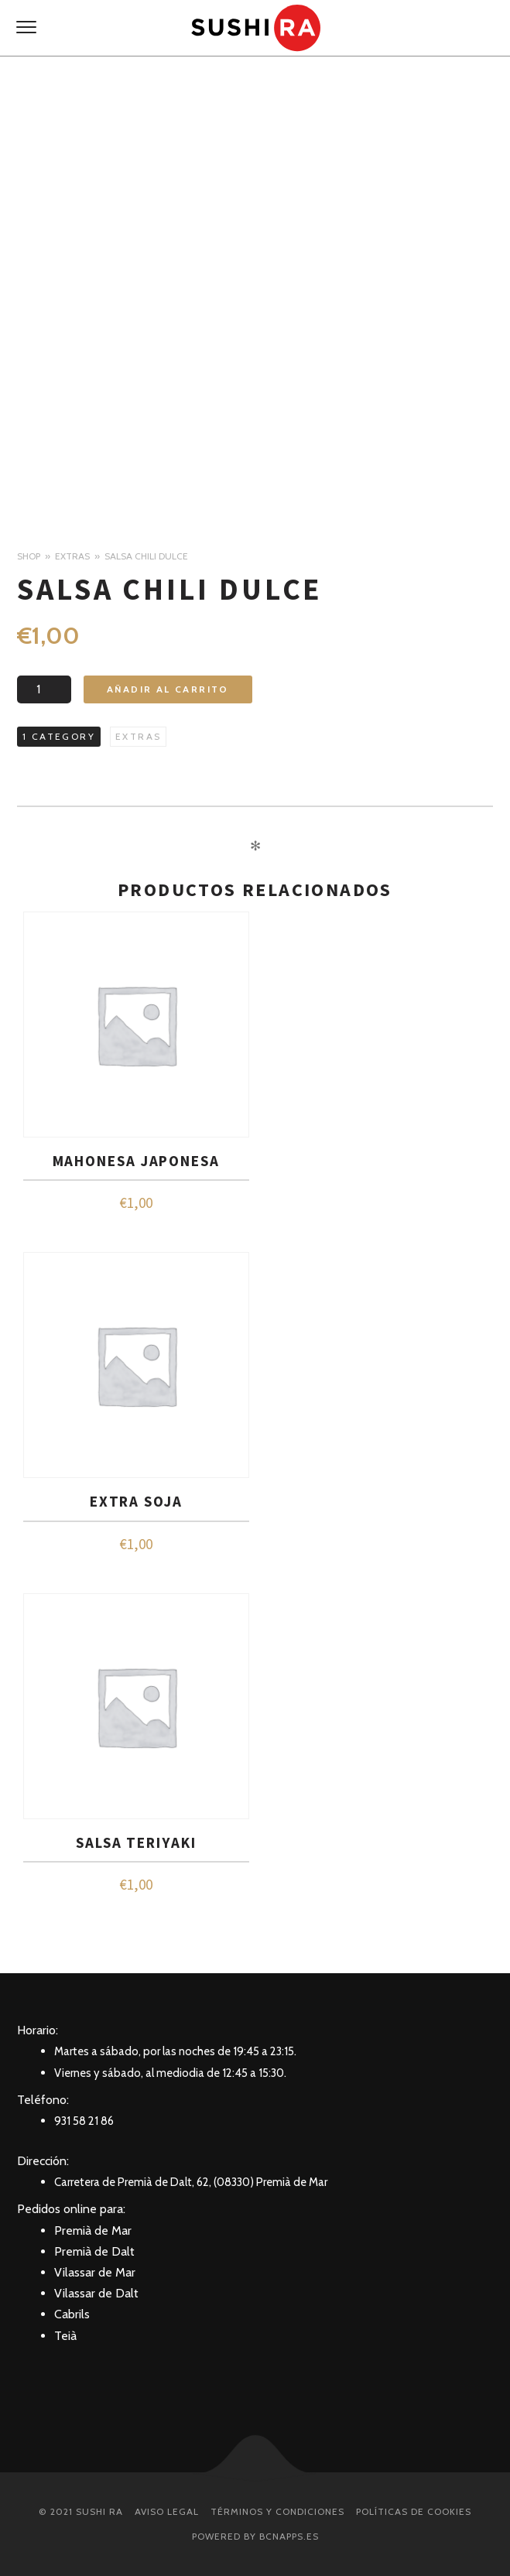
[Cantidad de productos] (44, 689)
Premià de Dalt (94, 2251)
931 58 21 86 (84, 2121)
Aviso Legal (167, 2511)
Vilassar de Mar (94, 2272)
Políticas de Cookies (413, 2511)
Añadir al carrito (168, 689)
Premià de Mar (93, 2230)
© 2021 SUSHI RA (81, 2511)
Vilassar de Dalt (96, 2293)
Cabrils (72, 2314)
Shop (28, 556)
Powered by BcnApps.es (255, 2536)
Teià (65, 2335)
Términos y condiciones (277, 2511)
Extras (72, 556)
